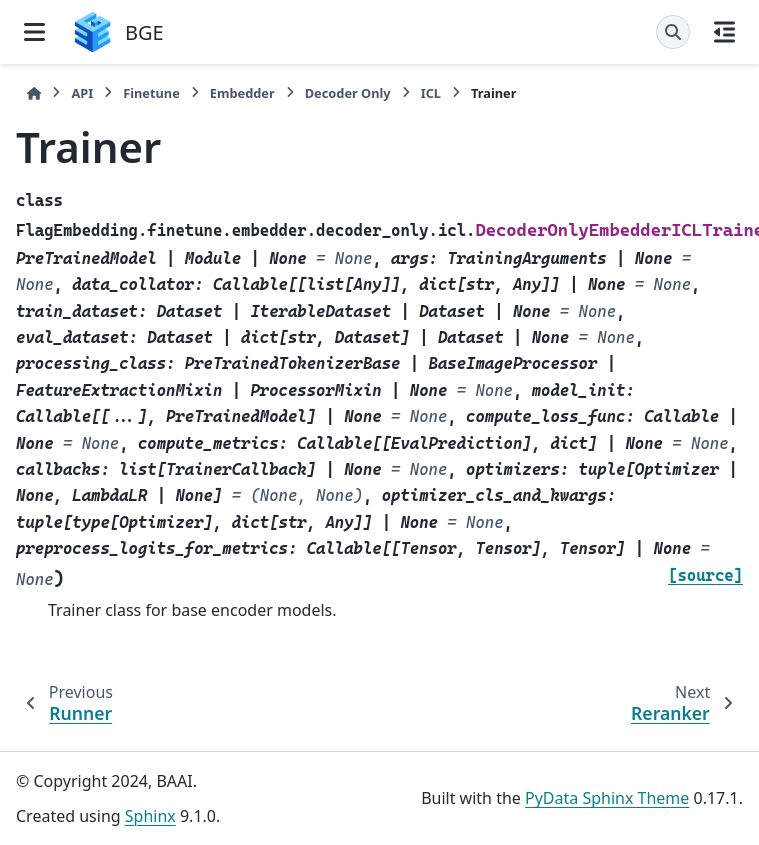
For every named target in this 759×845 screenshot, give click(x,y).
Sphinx (150, 816)
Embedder (242, 93)
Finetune (151, 93)
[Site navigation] (34, 32)
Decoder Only (348, 93)
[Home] (34, 93)
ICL (431, 93)
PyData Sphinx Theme (607, 798)
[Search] (673, 32)
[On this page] (724, 32)
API (82, 93)
